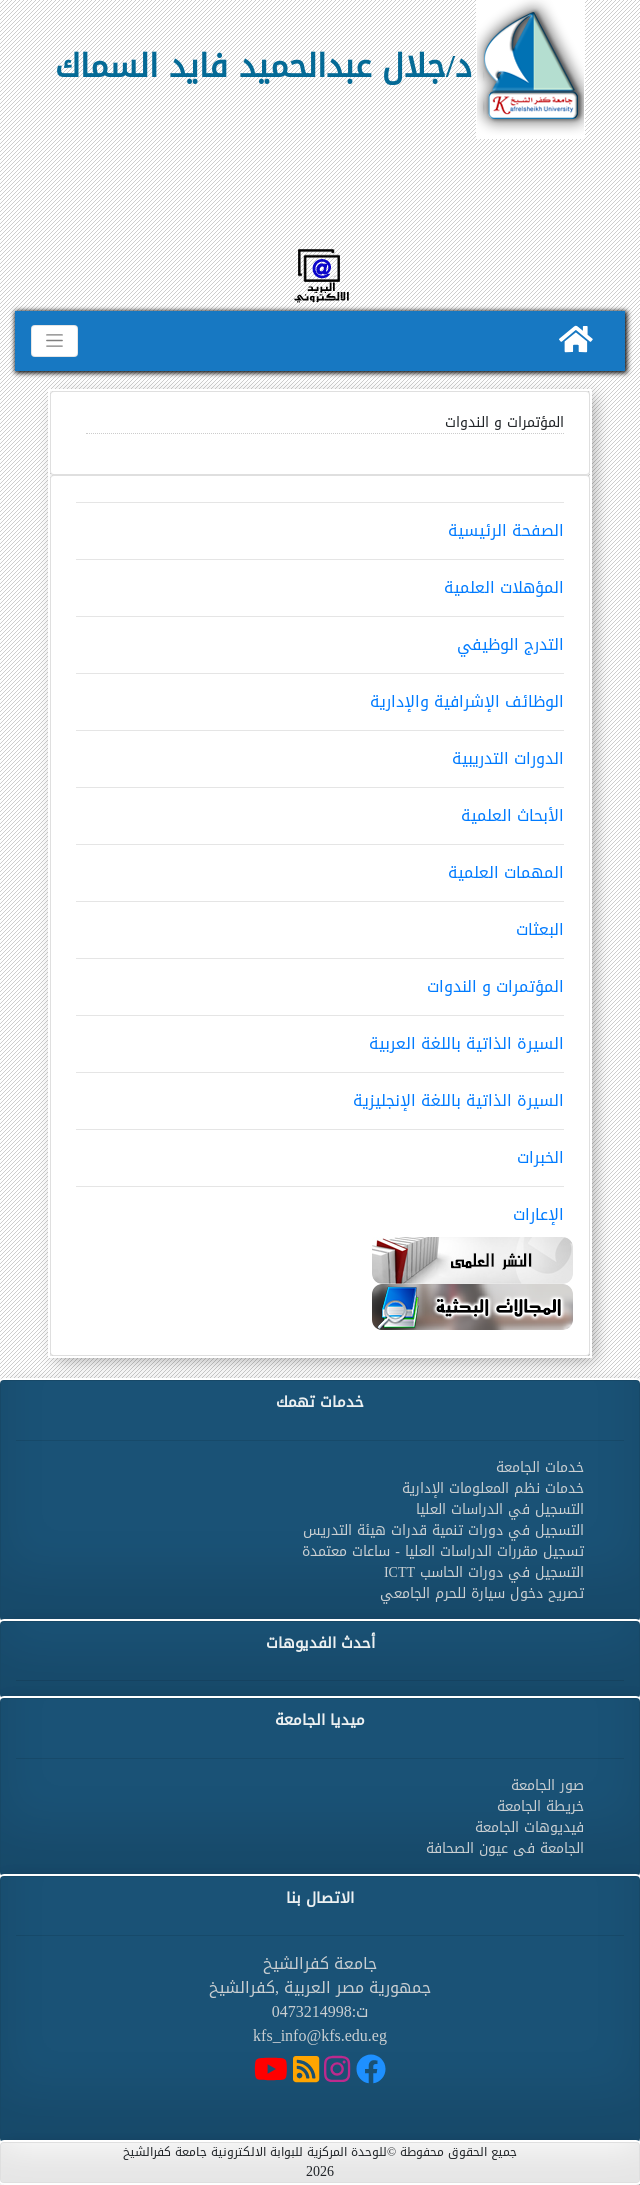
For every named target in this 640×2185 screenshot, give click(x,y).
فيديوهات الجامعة (529, 1827)
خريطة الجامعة (540, 1806)
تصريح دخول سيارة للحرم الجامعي (482, 1593)
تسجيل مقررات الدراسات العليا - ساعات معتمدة (443, 1551)
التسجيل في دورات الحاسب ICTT (484, 1572)
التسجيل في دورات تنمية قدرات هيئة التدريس (443, 1530)
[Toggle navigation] (54, 341)
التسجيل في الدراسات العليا (500, 1509)
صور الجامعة (547, 1785)
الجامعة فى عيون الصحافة (505, 1848)
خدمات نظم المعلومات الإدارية (493, 1488)
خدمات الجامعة (540, 1467)
